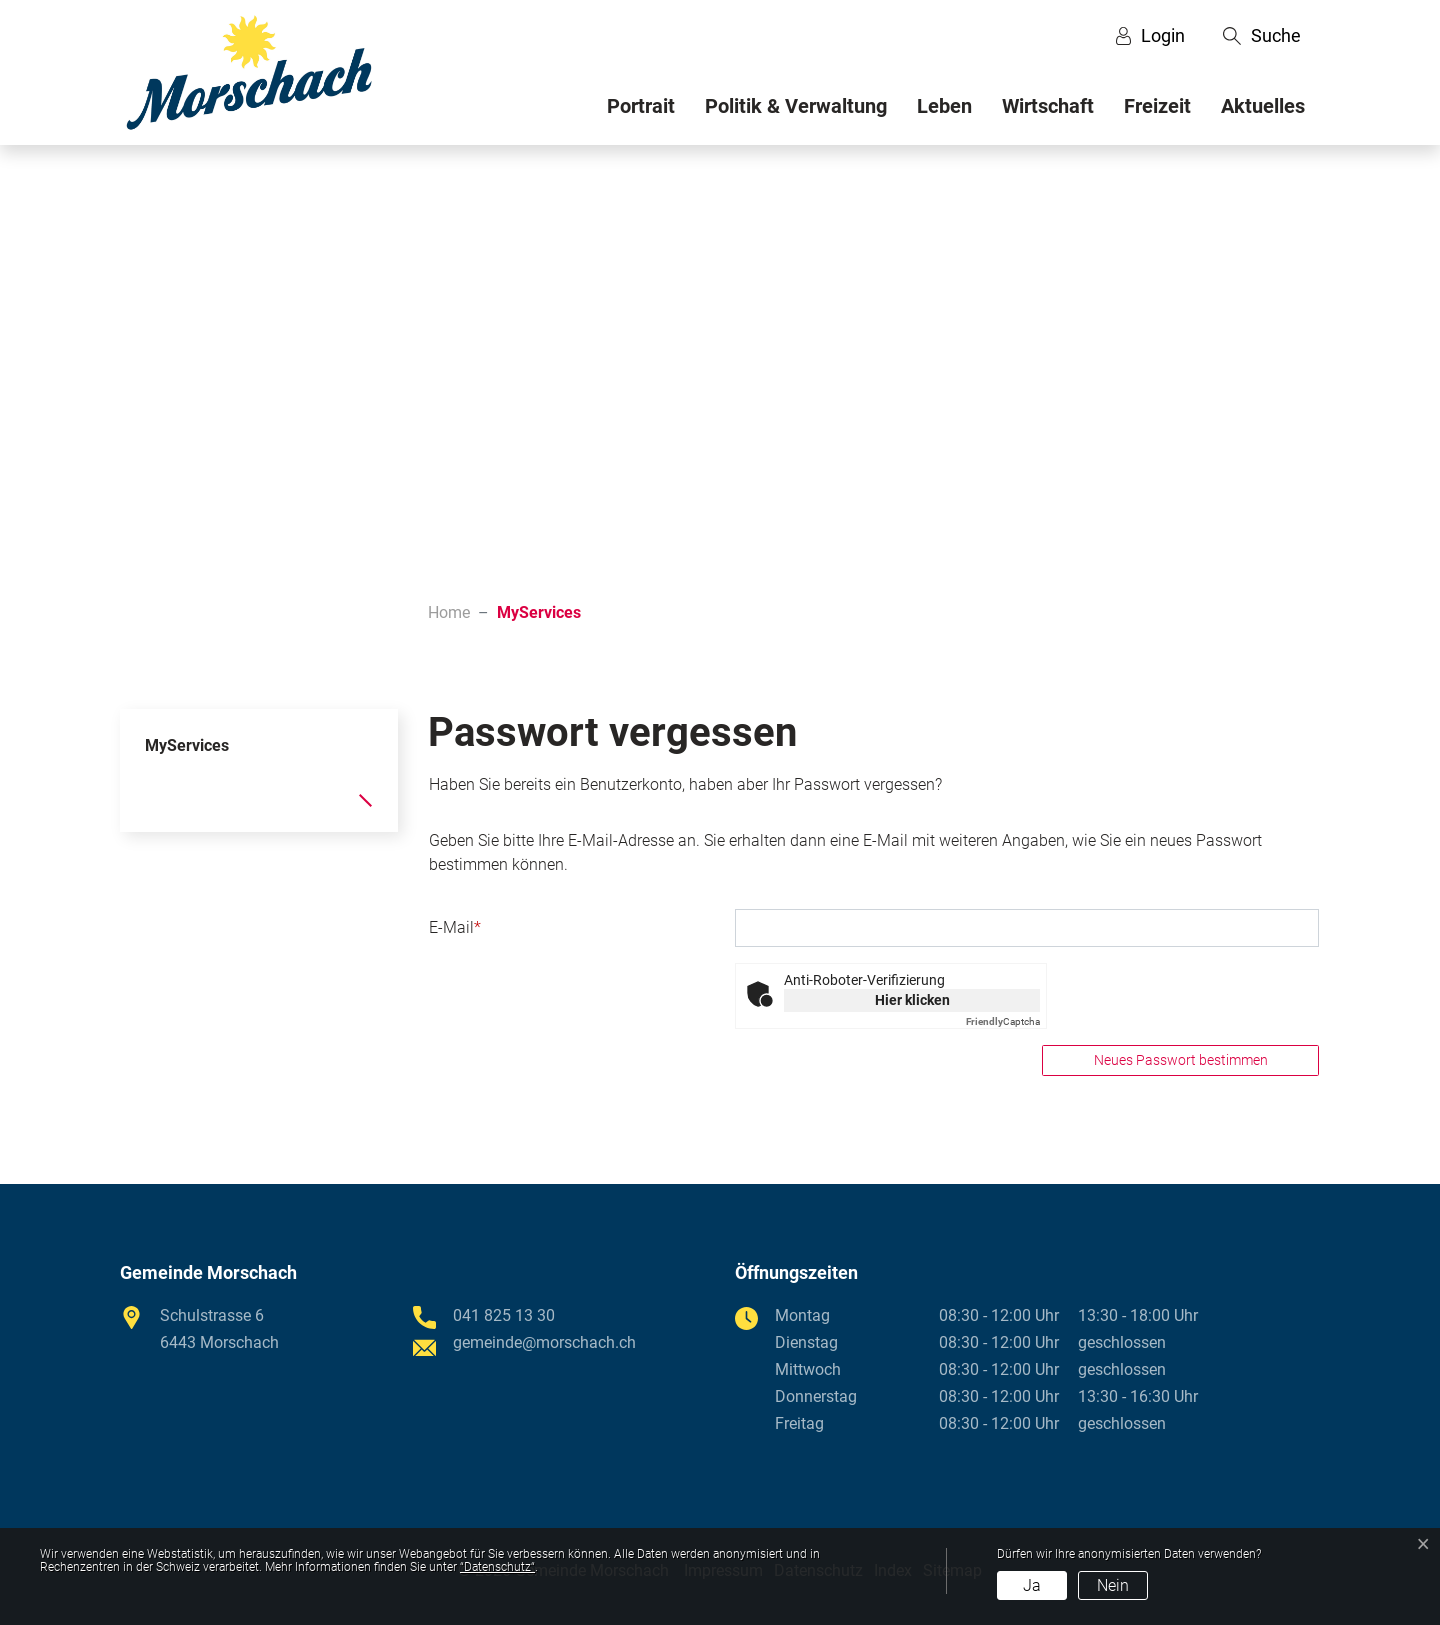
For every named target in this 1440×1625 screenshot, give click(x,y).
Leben (944, 106)
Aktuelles (1263, 106)
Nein (1113, 1585)
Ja (1032, 1585)
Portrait (641, 106)
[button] (1262, 36)
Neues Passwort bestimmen (1181, 1060)
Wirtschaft (1048, 106)
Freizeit (1157, 106)
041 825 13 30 (504, 1315)
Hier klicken (912, 1000)
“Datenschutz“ (497, 1567)
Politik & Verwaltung (796, 106)
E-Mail (455, 927)
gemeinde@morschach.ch (544, 1342)
